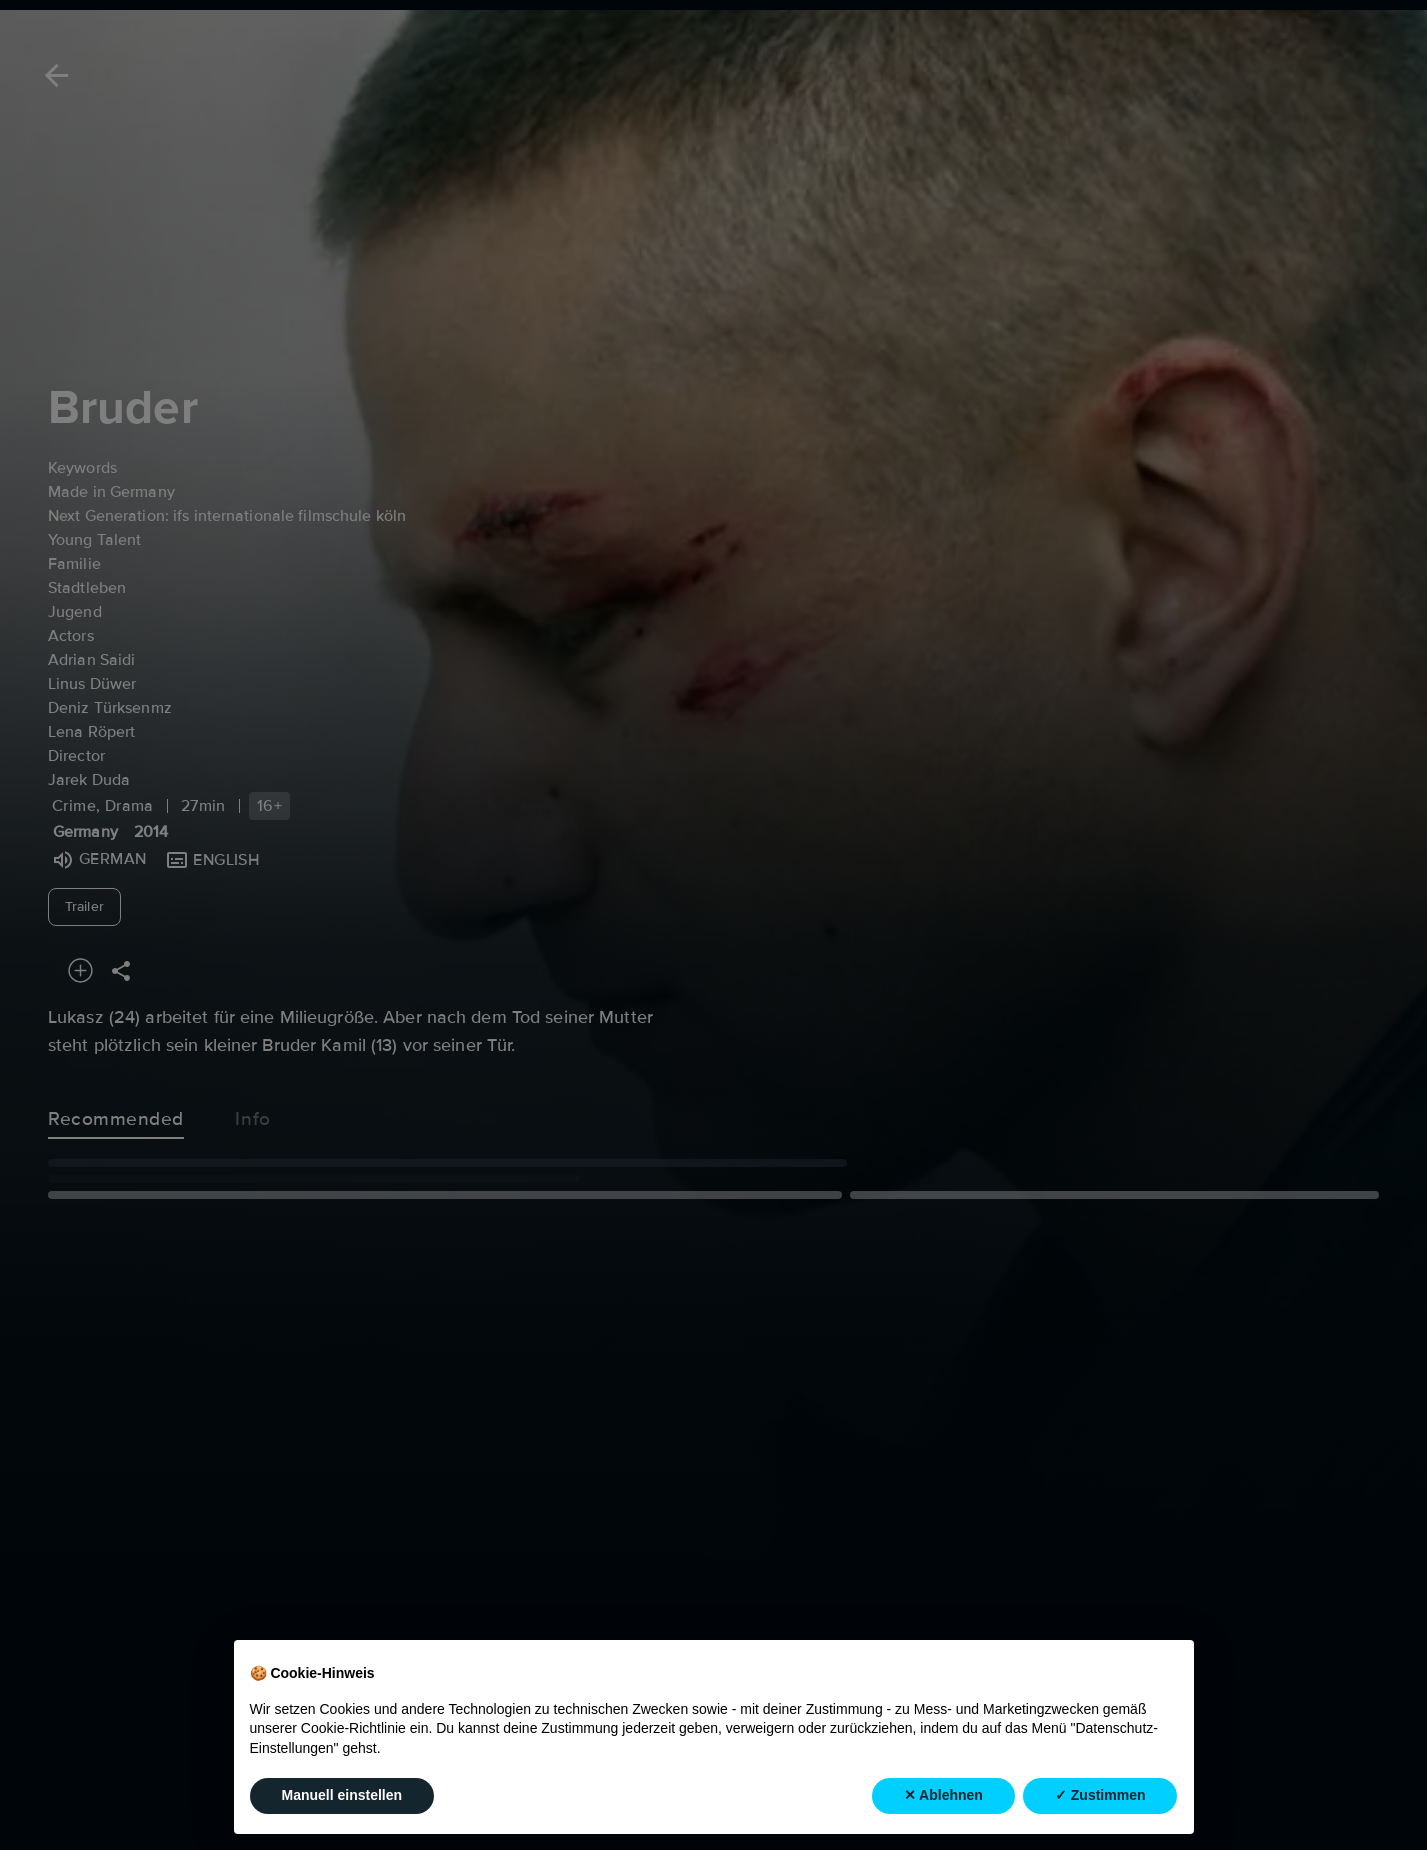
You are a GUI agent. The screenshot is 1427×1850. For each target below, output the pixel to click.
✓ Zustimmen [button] (1100, 1810)
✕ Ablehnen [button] (943, 1810)
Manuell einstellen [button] (342, 1810)
